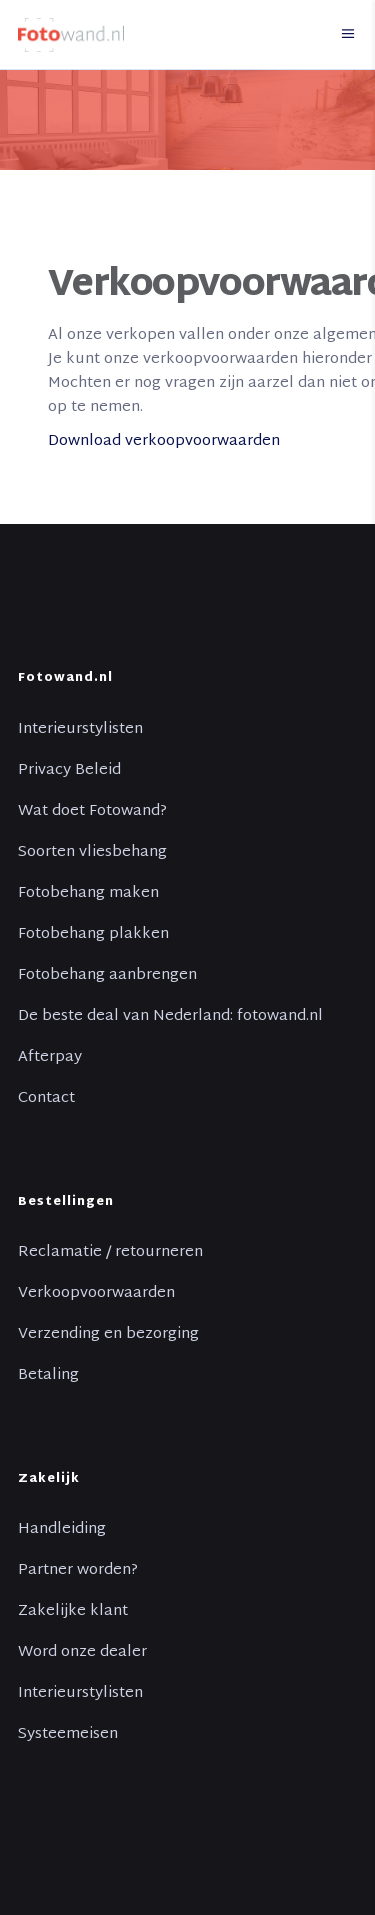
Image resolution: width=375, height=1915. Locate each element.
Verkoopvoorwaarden (96, 1294)
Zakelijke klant (73, 1612)
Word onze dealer (82, 1653)
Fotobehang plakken (93, 935)
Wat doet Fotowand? (92, 812)
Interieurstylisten (80, 730)
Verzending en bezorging (108, 1335)
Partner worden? (78, 1571)
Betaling (48, 1376)
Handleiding (62, 1530)
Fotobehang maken (88, 894)
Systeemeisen (68, 1735)
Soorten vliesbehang (92, 853)
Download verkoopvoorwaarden (164, 441)
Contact (46, 1099)
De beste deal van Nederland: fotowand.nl (170, 1017)
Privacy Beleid (69, 771)
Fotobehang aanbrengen (107, 976)
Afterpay (50, 1058)
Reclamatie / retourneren (110, 1253)
